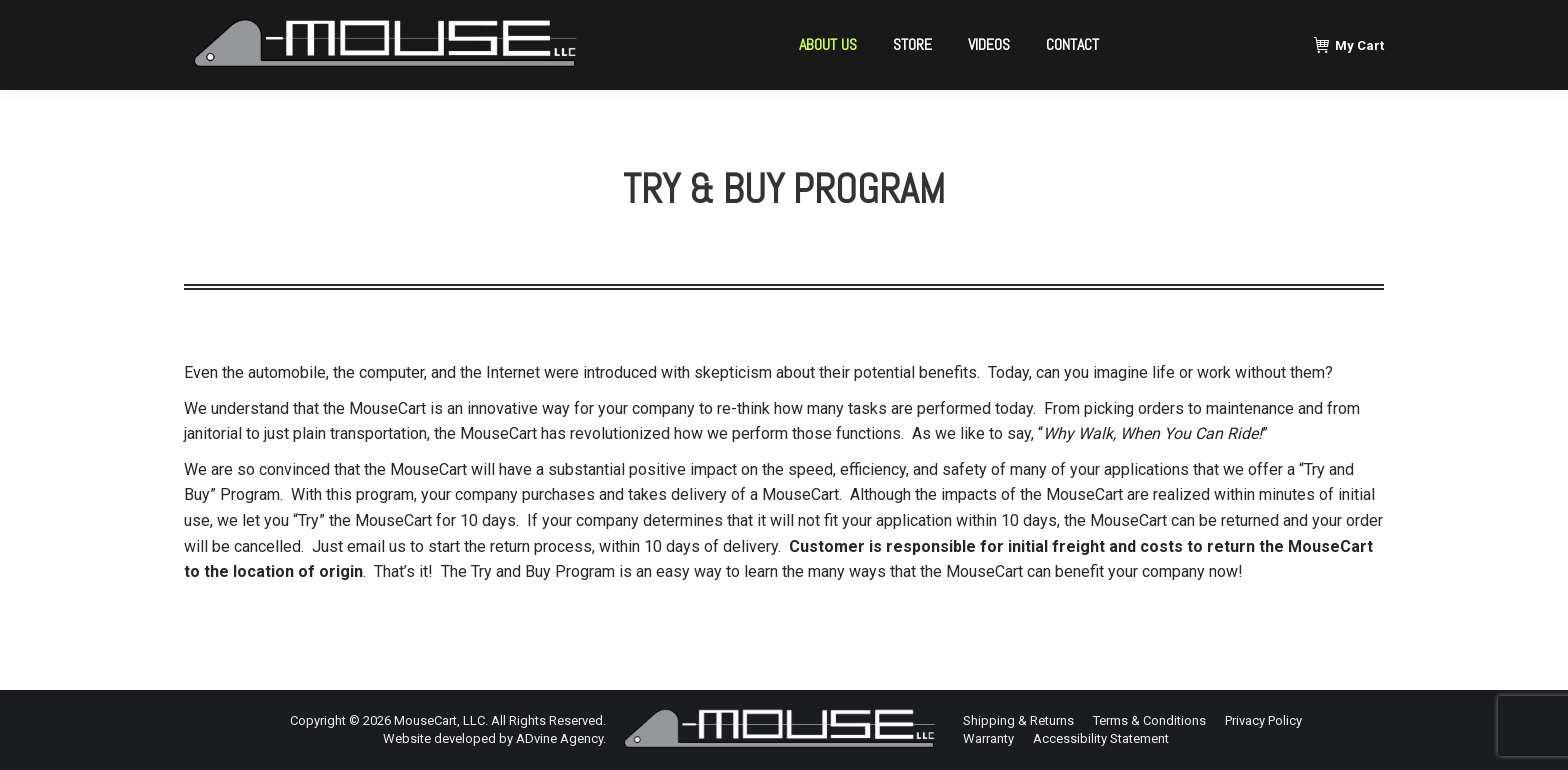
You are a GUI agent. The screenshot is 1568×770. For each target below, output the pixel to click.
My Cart (1349, 45)
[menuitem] (828, 45)
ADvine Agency (559, 738)
